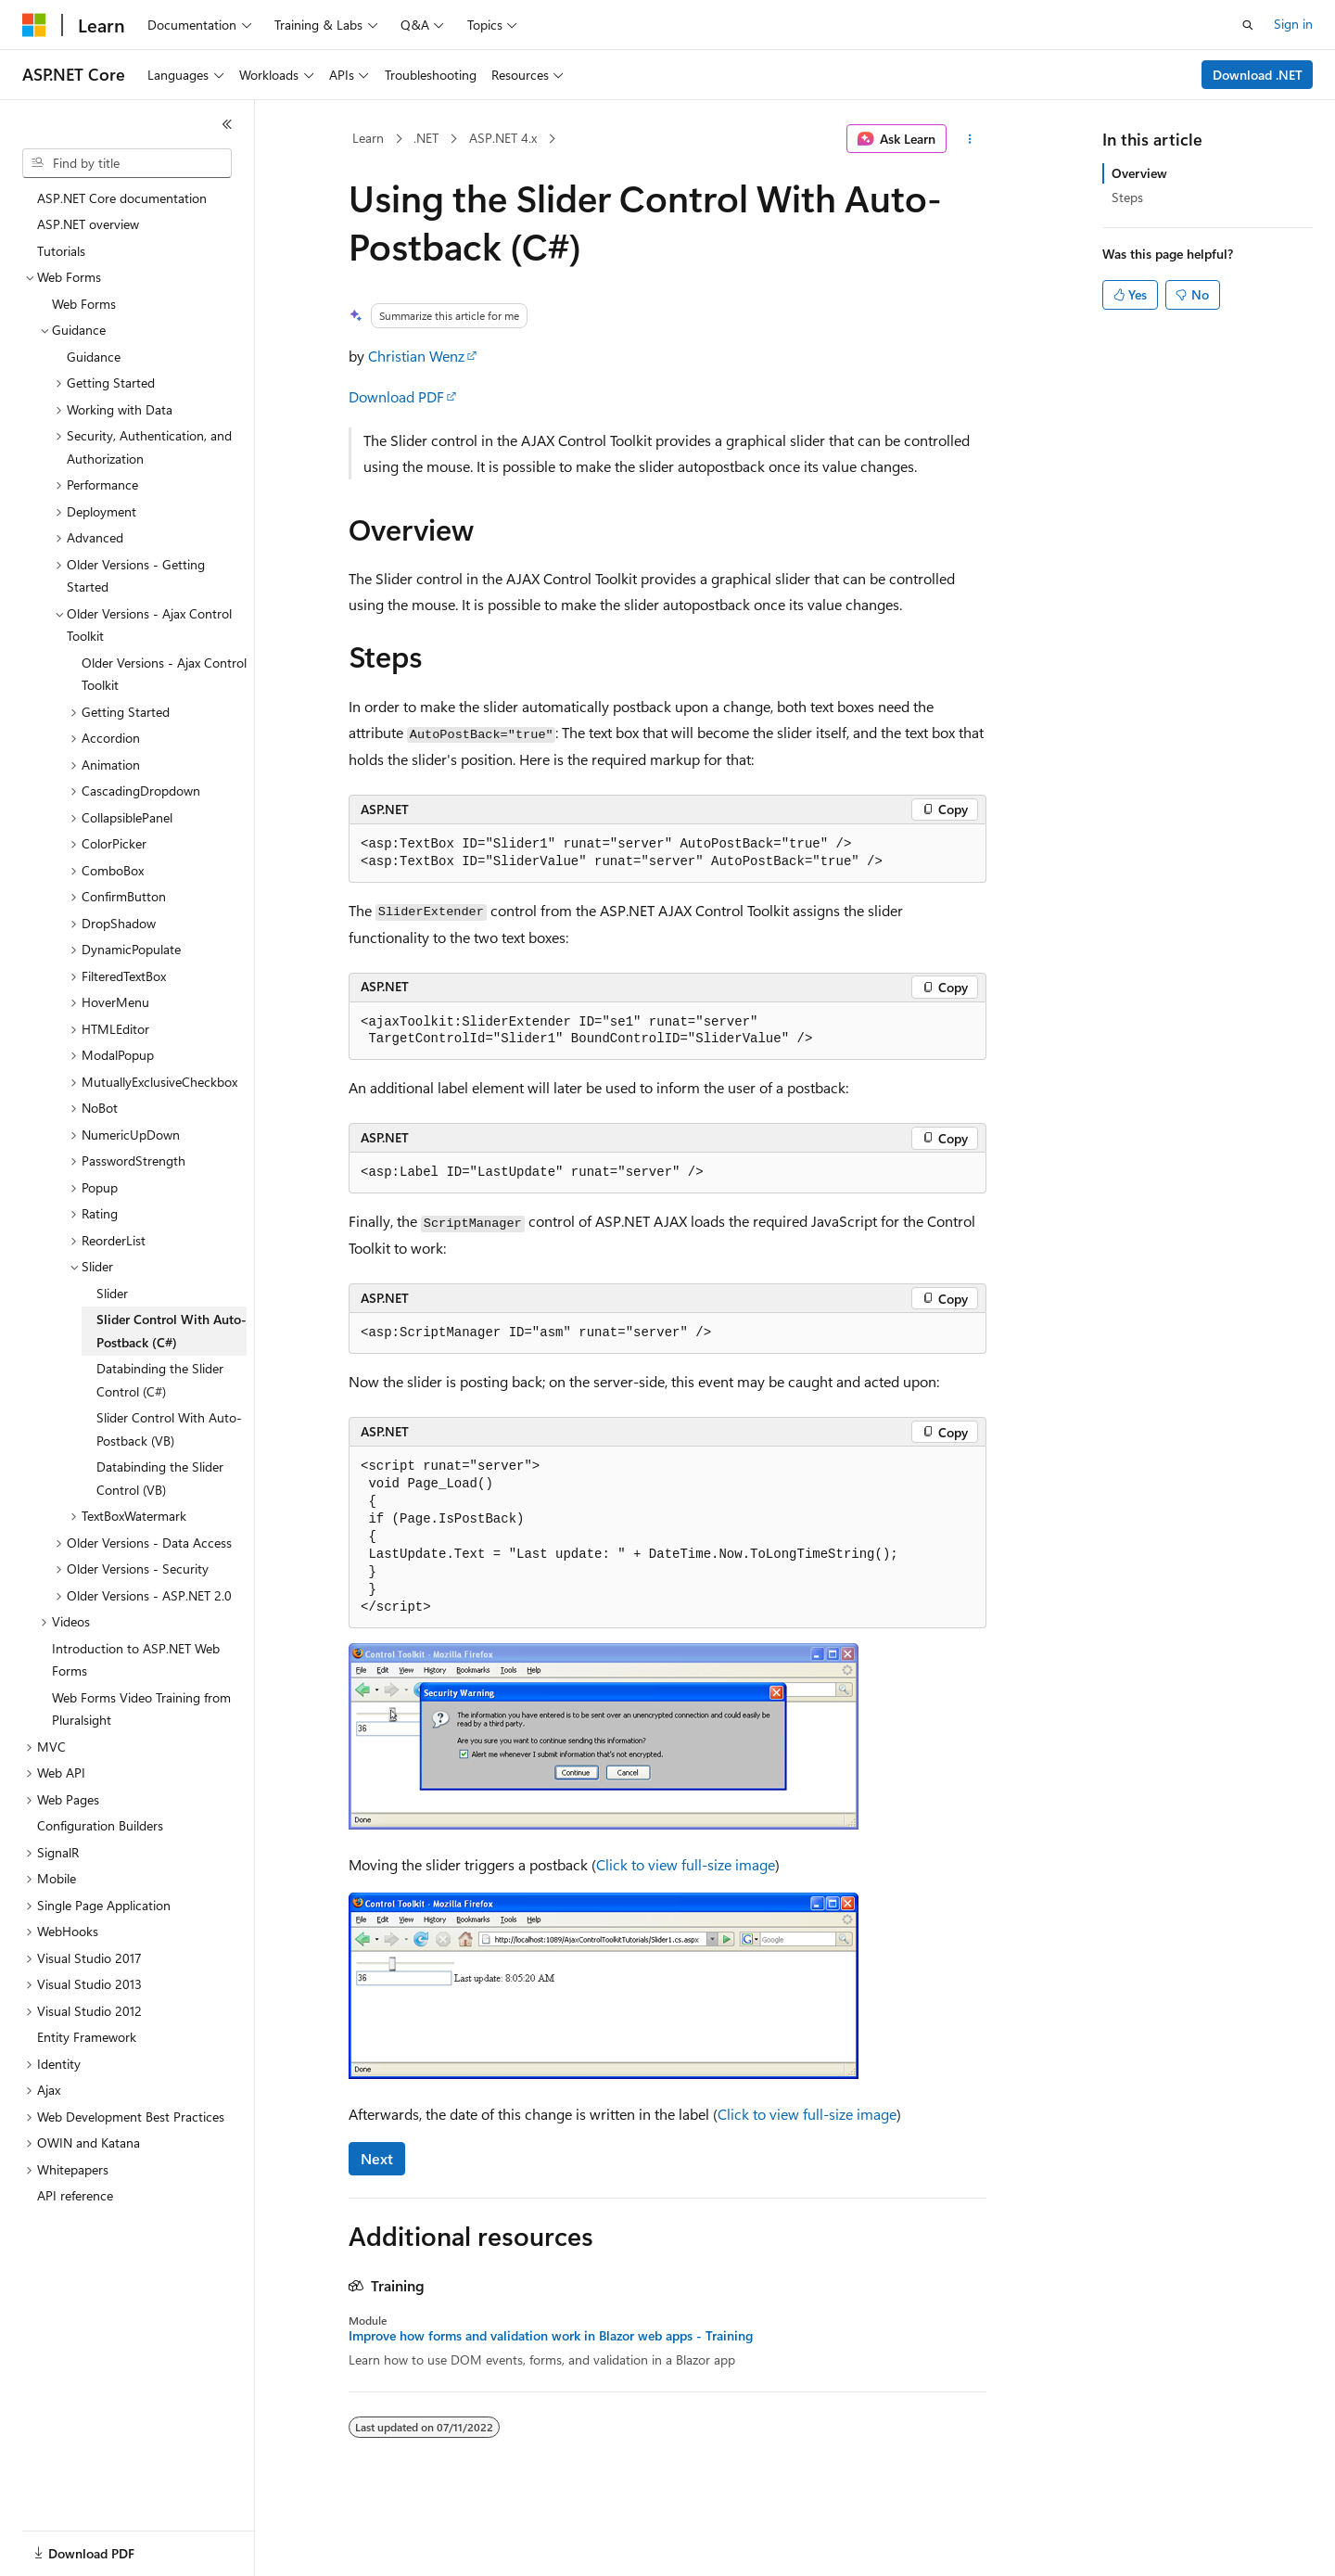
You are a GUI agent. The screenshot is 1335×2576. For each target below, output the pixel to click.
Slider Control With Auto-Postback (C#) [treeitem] (171, 1330)
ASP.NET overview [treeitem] (88, 224)
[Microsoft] (34, 25)
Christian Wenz (416, 355)
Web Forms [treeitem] (84, 303)
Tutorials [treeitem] (61, 251)
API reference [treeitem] (75, 2195)
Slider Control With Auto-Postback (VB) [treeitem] (169, 1429)
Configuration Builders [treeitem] (100, 1825)
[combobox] (127, 163)
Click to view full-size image (685, 1864)
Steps (1127, 197)
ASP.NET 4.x (503, 138)
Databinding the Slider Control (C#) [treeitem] (159, 1379)
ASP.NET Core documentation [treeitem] (122, 198)
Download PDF (396, 396)
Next (377, 2158)
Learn (368, 138)
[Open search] (1247, 25)
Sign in (1293, 23)
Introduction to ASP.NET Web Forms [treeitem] (136, 1659)
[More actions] (970, 139)
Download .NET (1258, 74)
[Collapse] (227, 124)
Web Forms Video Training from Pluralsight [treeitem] (141, 1709)
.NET (426, 138)
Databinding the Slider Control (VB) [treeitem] (159, 1478)
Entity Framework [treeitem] (86, 2037)
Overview (1139, 173)
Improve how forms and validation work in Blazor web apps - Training (551, 2335)
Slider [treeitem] (112, 1293)
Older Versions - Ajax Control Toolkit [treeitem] (164, 674)
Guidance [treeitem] (94, 356)
